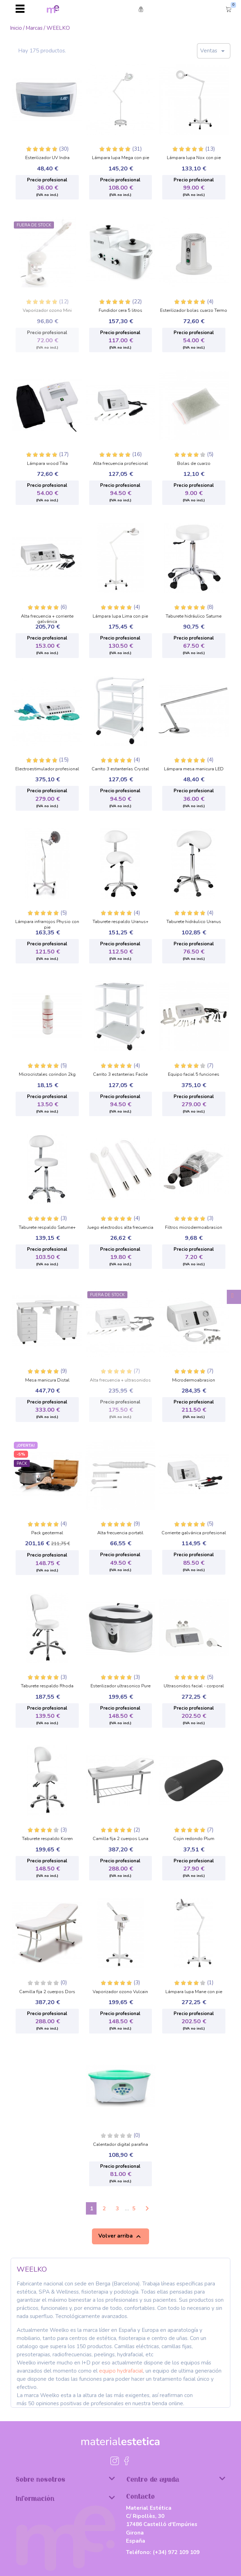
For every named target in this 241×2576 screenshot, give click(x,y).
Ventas (213, 51)
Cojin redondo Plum (193, 1839)
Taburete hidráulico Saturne (193, 616)
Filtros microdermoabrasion (193, 1228)
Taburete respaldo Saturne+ (47, 1228)
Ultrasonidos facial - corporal (194, 1686)
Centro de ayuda (176, 2479)
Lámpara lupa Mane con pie (193, 1992)
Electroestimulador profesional (47, 769)
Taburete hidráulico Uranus (193, 922)
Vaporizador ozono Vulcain (120, 1992)
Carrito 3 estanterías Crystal (120, 769)
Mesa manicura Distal (47, 1380)
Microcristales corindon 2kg (47, 1075)
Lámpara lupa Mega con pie (120, 158)
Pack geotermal (47, 1533)
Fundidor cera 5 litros (120, 311)
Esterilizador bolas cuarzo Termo (193, 311)
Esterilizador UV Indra (47, 158)
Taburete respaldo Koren (47, 1839)
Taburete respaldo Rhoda (47, 1686)
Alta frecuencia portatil (120, 1533)
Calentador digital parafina (120, 2145)
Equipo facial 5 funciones (193, 1075)
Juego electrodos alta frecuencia (120, 1228)
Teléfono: (162, 2552)
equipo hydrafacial (121, 2370)
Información (65, 2498)
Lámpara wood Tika (47, 464)
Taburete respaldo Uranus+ (120, 922)
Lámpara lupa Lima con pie (120, 616)
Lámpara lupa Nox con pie (194, 158)
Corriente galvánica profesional (193, 1533)
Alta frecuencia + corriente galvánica (47, 617)
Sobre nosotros (65, 2479)
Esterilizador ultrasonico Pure (120, 1686)
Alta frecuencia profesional (120, 464)
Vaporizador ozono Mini (47, 311)
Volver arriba (120, 2236)
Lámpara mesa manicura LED (194, 769)
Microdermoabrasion (193, 1380)
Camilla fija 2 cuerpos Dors (47, 1992)
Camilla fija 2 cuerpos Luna (120, 1839)
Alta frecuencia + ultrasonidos (120, 1380)
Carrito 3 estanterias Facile (120, 1075)
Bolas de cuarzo (193, 464)
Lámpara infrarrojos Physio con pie (47, 922)
